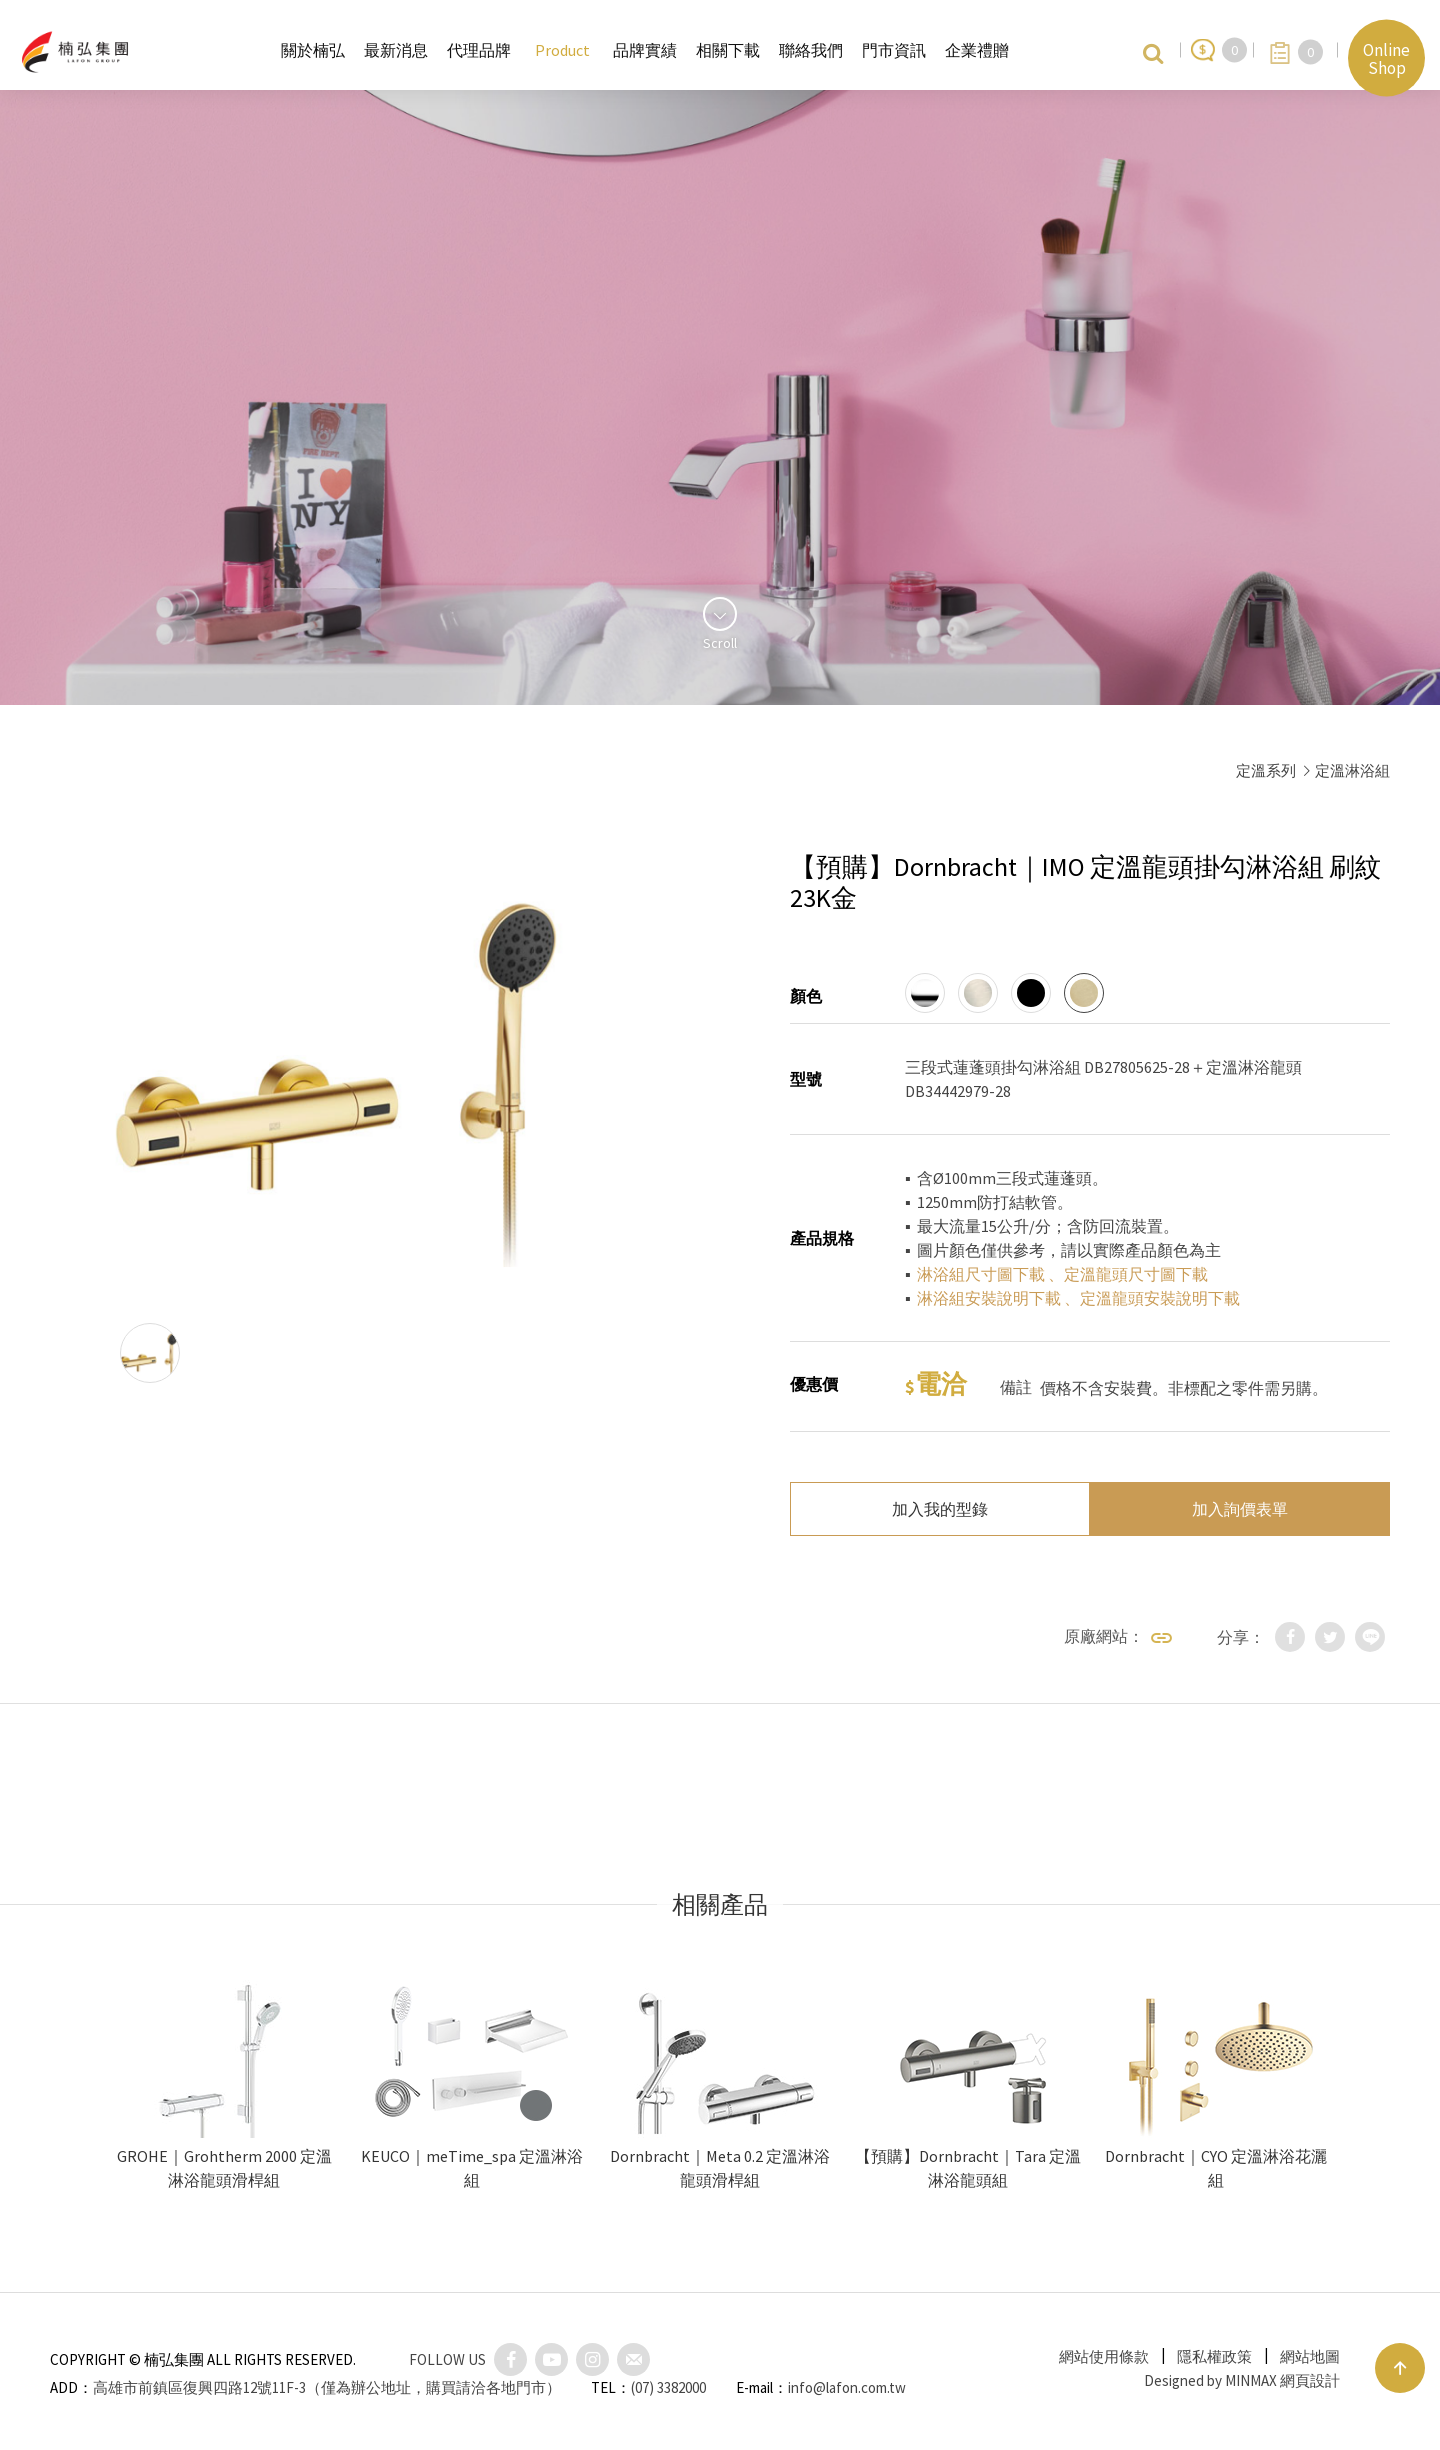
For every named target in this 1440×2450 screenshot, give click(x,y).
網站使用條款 (1104, 2356)
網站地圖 (1310, 2356)
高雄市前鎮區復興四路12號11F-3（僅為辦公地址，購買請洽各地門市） (327, 2387)
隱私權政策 (1214, 2356)
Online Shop (1386, 58)
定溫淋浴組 (1352, 770)
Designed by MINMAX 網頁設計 (1242, 2380)
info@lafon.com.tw (847, 2387)
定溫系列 (1266, 770)
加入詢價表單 (1240, 1509)
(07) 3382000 (668, 2387)
